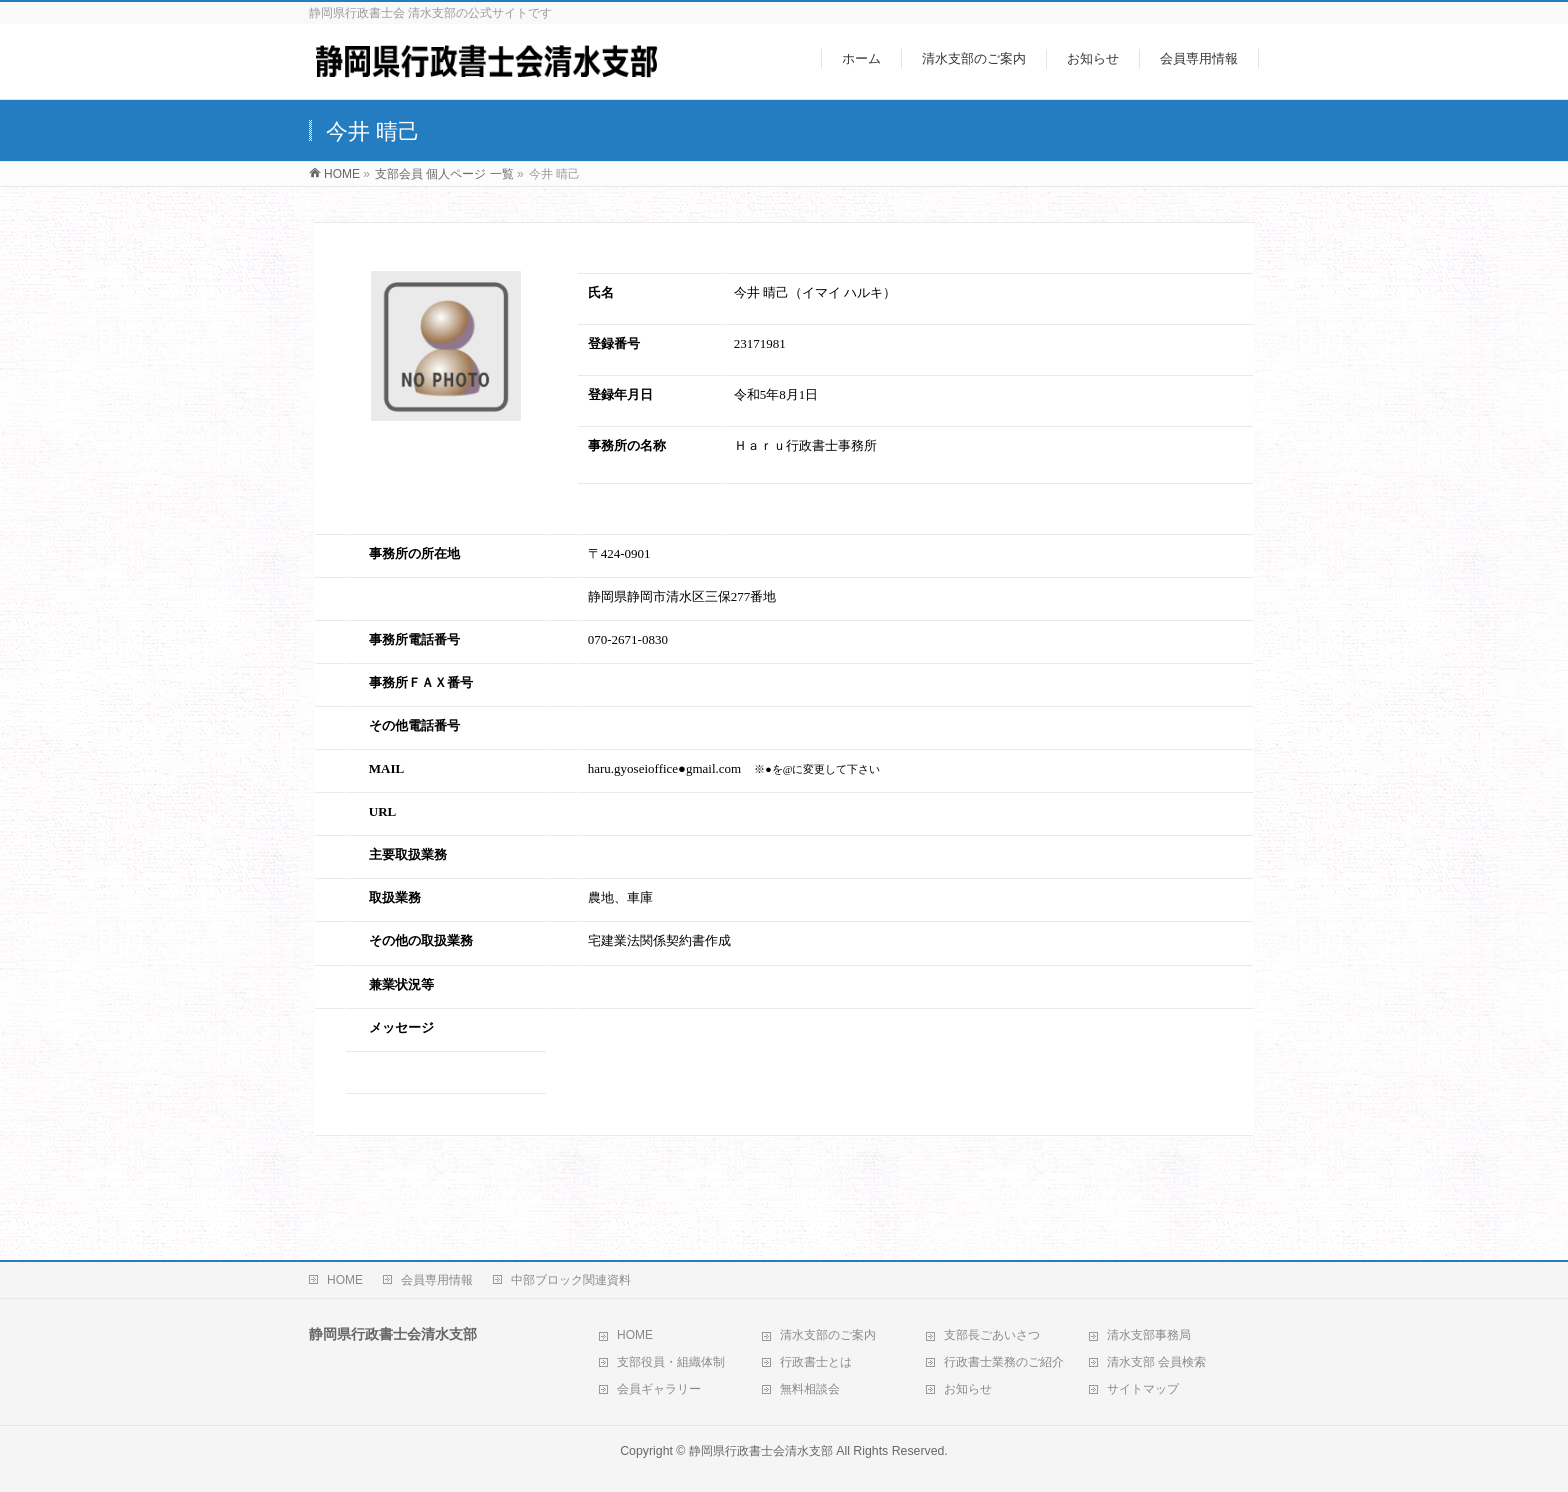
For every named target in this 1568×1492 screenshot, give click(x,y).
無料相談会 (810, 1389)
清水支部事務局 (1149, 1335)
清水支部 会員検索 (1156, 1362)
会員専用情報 (437, 1280)
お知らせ (968, 1389)
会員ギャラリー (659, 1389)
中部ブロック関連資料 (571, 1280)
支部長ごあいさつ (992, 1335)
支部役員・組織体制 (671, 1362)
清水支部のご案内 (828, 1335)
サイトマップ (1143, 1389)
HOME (345, 1280)
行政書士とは (816, 1362)
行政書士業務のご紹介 (1004, 1362)
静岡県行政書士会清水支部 (761, 1451)
